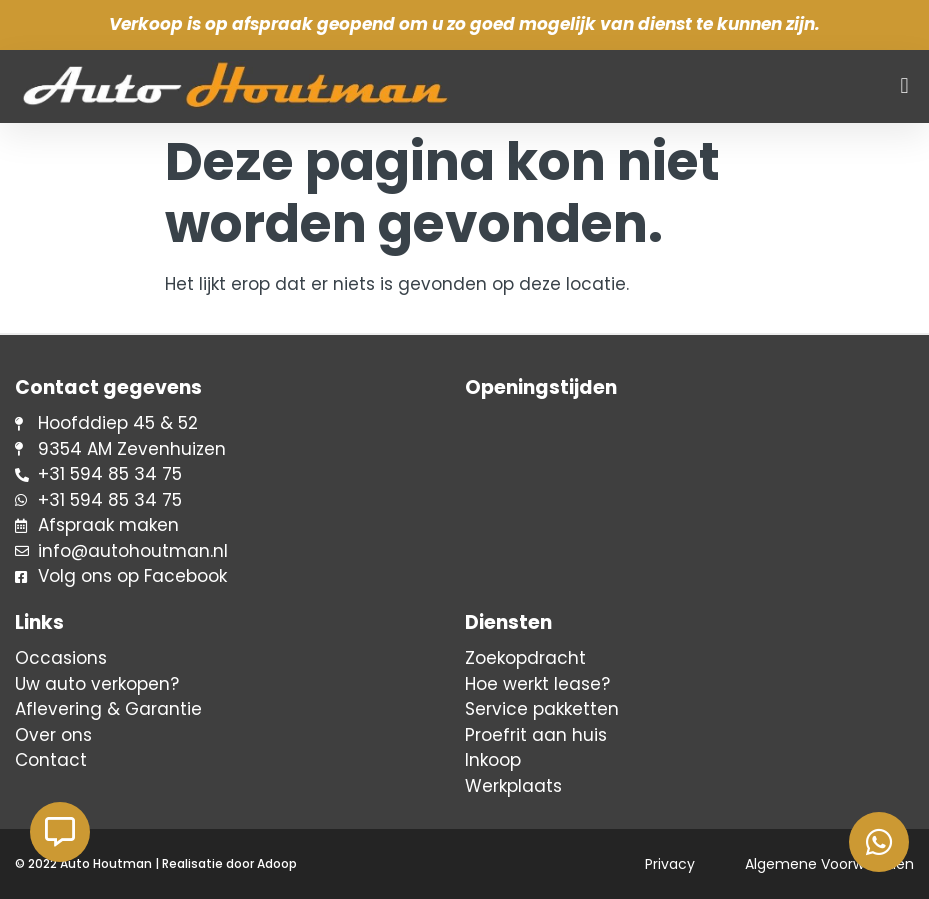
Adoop (277, 863)
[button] (904, 86)
